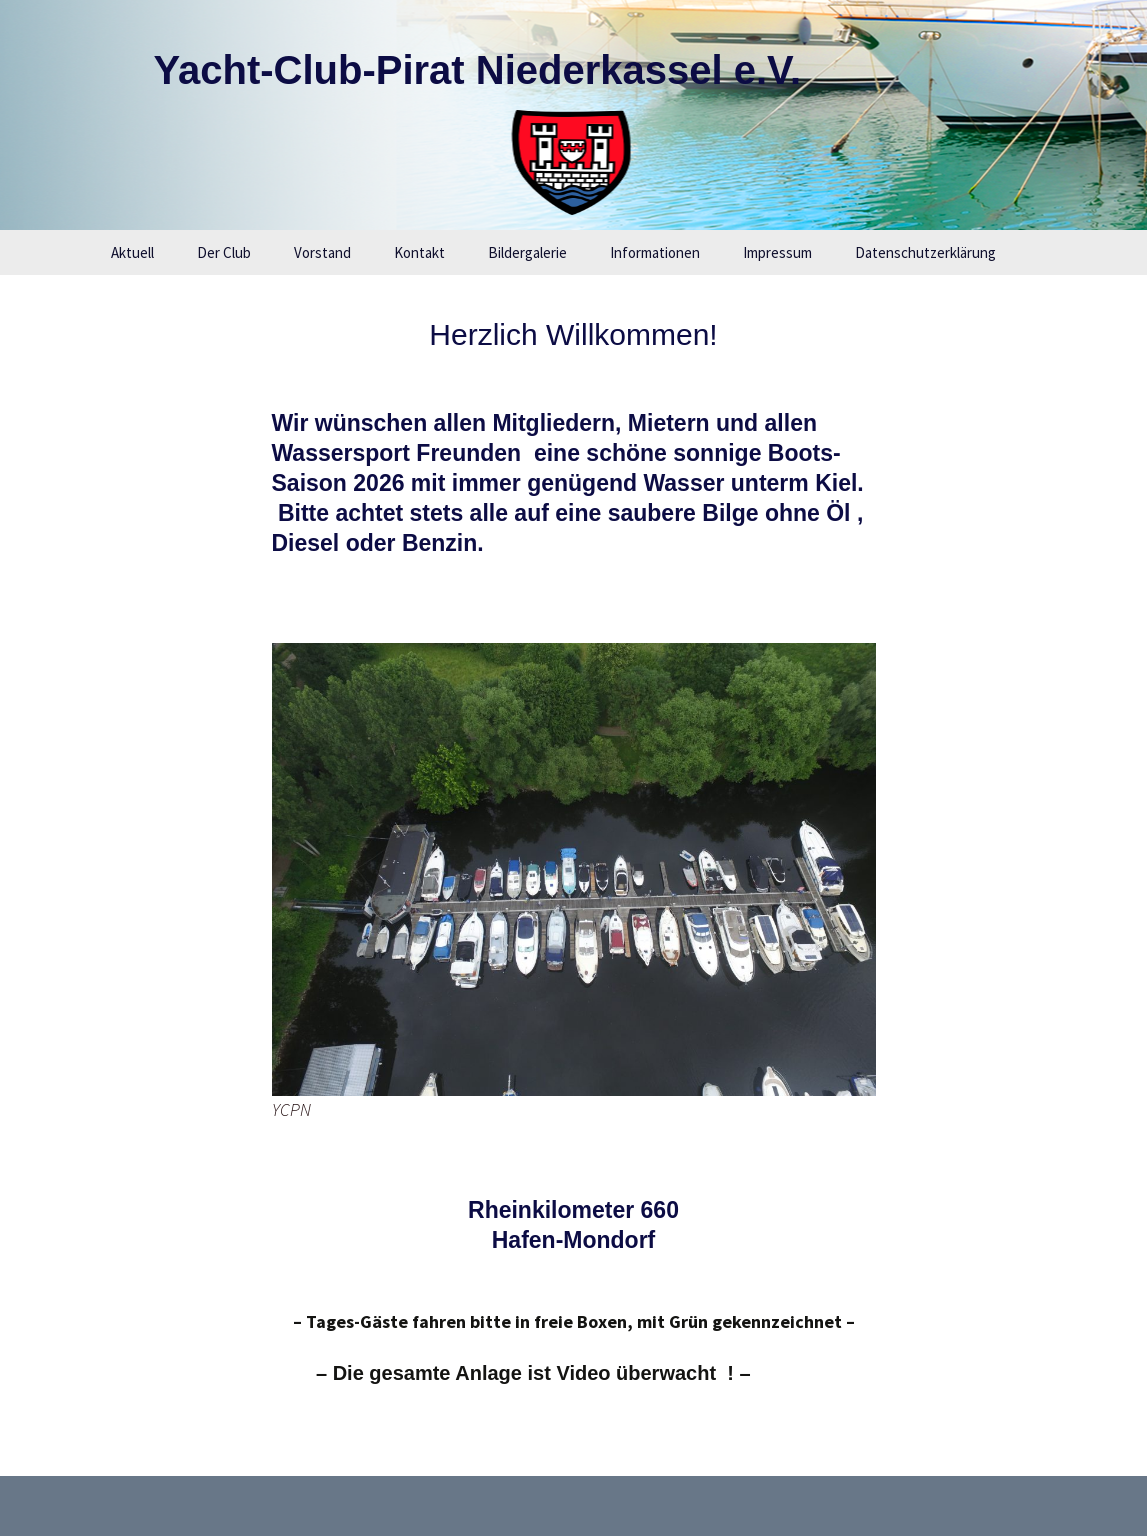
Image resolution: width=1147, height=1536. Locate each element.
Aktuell (132, 252)
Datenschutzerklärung (925, 252)
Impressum (777, 252)
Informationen (655, 252)
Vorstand (322, 252)
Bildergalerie (527, 252)
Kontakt (419, 252)
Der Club (224, 252)
